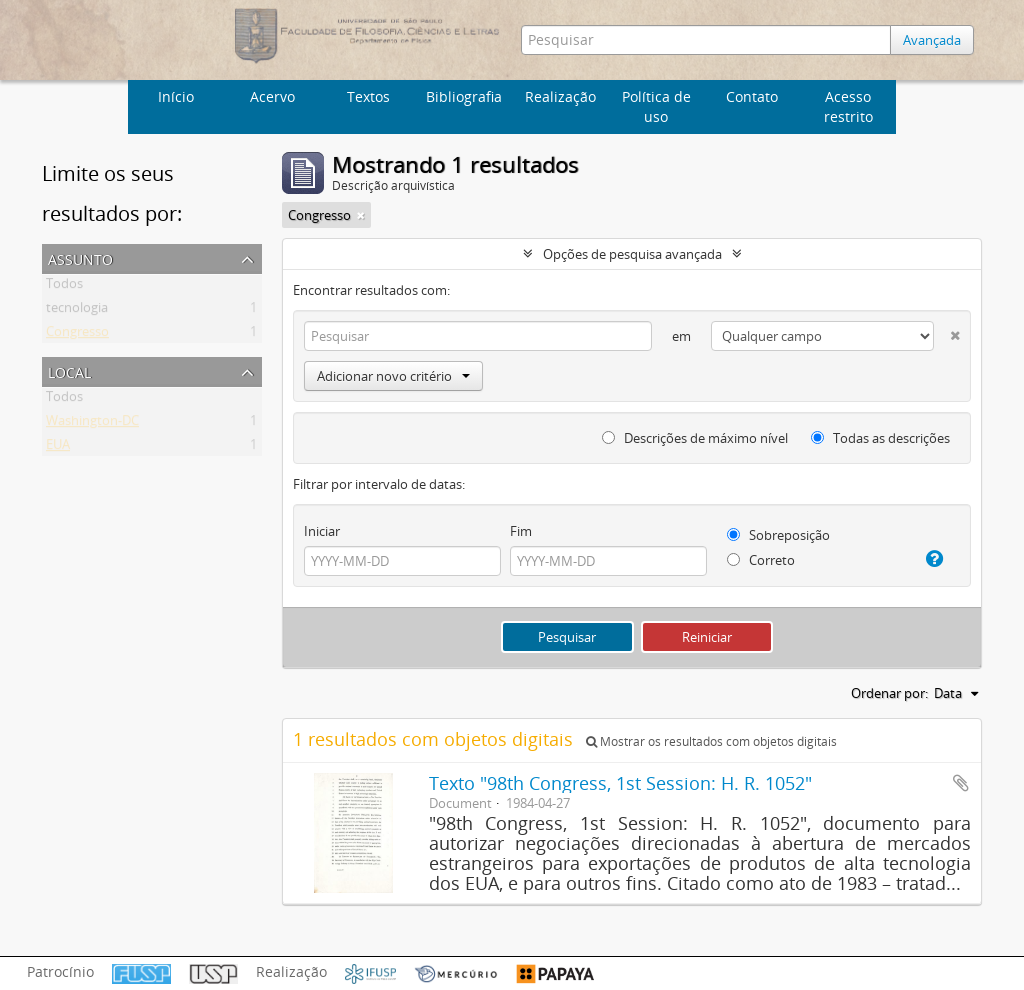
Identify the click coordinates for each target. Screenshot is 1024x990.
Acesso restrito (848, 106)
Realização (560, 96)
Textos (368, 96)
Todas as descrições (880, 438)
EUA (58, 448)
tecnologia (77, 311)
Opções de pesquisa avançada (632, 254)
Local (69, 370)
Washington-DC (92, 424)
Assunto (80, 257)
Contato (752, 96)
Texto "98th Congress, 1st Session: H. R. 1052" (620, 783)
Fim (521, 531)
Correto (761, 560)
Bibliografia (464, 96)
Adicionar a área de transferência (961, 783)
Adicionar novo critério (393, 376)
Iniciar (322, 531)
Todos (64, 287)
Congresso (77, 335)
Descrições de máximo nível (695, 438)
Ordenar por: (889, 693)
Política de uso (656, 106)
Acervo (272, 96)
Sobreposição (778, 535)
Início (176, 96)
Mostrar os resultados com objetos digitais (711, 741)
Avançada (932, 40)
